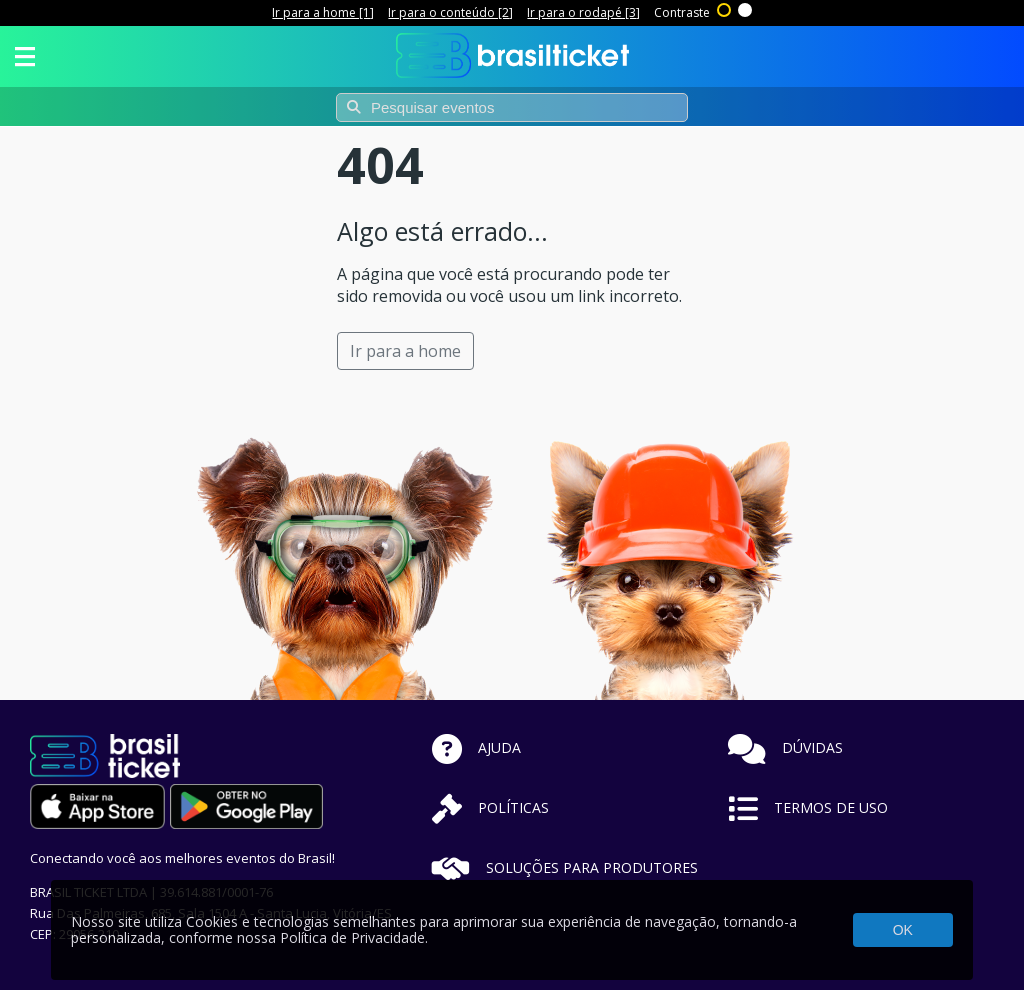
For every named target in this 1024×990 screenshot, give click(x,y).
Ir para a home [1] (323, 12)
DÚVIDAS (785, 747)
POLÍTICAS (490, 807)
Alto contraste (725, 8)
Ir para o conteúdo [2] (450, 12)
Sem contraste (746, 8)
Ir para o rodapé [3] (583, 12)
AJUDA (476, 747)
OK (903, 930)
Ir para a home (405, 351)
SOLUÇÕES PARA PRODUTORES (565, 867)
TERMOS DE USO (808, 807)
